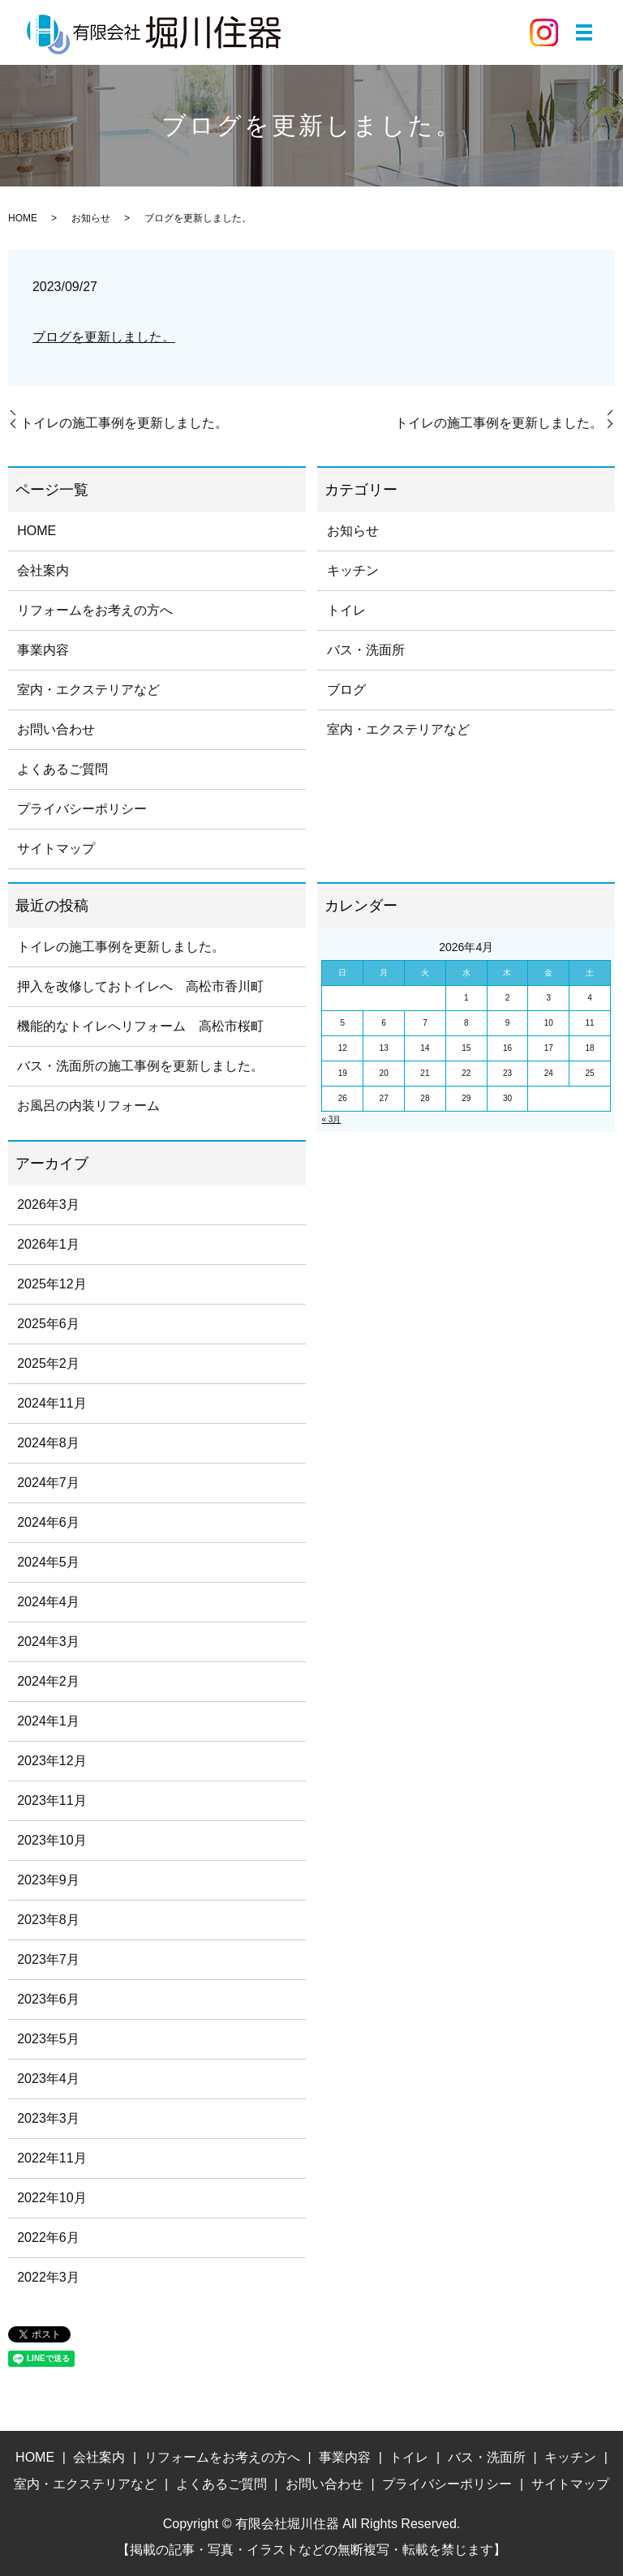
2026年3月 (48, 1204)
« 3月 (331, 1119)
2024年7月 (48, 1482)
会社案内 (43, 570)
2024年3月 (48, 1641)
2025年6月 (48, 1324)
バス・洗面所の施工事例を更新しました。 (140, 1066)
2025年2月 (48, 1363)
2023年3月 (48, 2118)
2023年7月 (48, 1959)
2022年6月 (48, 2237)
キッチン (353, 570)
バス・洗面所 (366, 650)
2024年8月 (48, 1443)
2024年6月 (48, 1522)
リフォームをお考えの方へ (95, 610)
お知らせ (90, 218)
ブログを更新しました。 (103, 337)
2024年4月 (48, 1602)
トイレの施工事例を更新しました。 (124, 423)
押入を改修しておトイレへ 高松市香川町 (140, 986)
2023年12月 (51, 1761)
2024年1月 (48, 1721)
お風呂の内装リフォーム (88, 1105)
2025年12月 (51, 1284)
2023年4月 (48, 2078)
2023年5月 (48, 2039)
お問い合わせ (56, 729)
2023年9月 (48, 1880)
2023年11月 (51, 1800)
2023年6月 (48, 1999)
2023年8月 (48, 1920)
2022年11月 (51, 2158)
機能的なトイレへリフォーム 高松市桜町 (140, 1026)
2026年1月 (48, 1244)
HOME (22, 218)
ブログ (346, 690)
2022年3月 (48, 2277)
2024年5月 (48, 1562)
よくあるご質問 (62, 769)
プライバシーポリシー (82, 809)
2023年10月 (51, 1840)
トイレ (346, 610)
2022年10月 (51, 2198)
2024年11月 (51, 1403)
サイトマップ (56, 848)
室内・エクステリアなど (88, 690)
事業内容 (43, 650)
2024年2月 (48, 1681)
